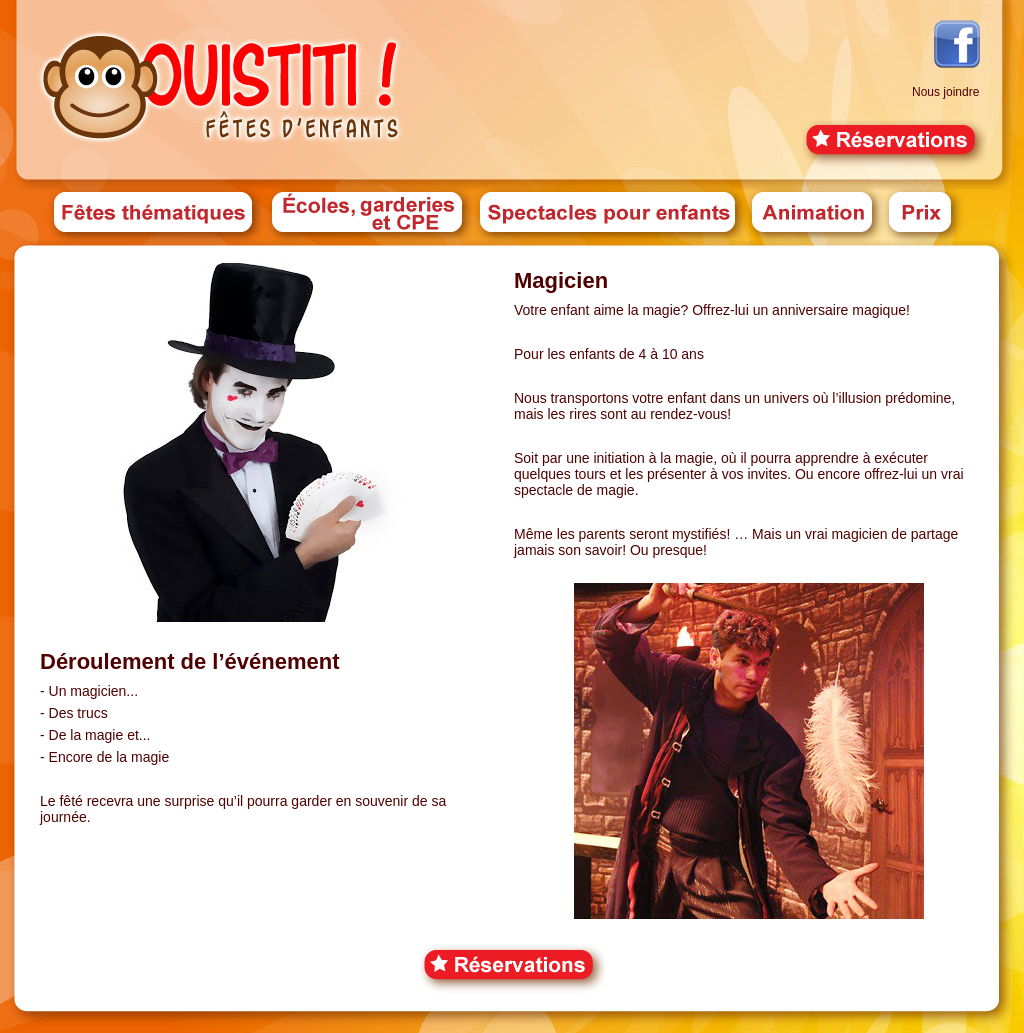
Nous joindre (945, 92)
